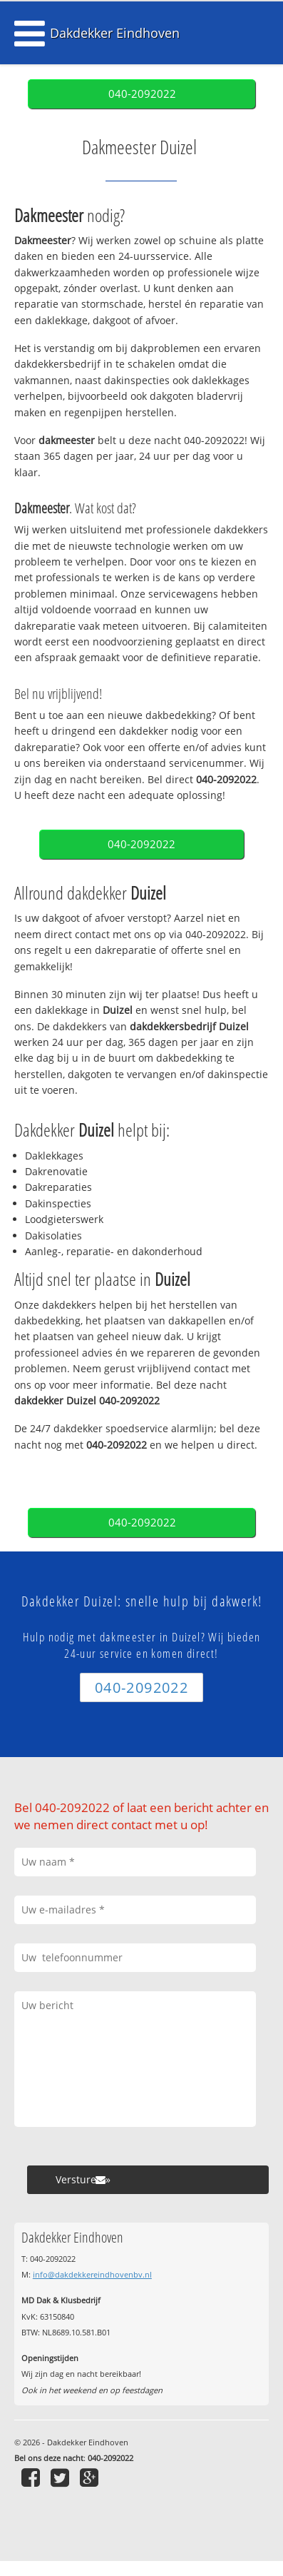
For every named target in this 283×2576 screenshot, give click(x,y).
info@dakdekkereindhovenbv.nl (92, 2274)
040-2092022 (142, 93)
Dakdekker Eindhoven (115, 32)
